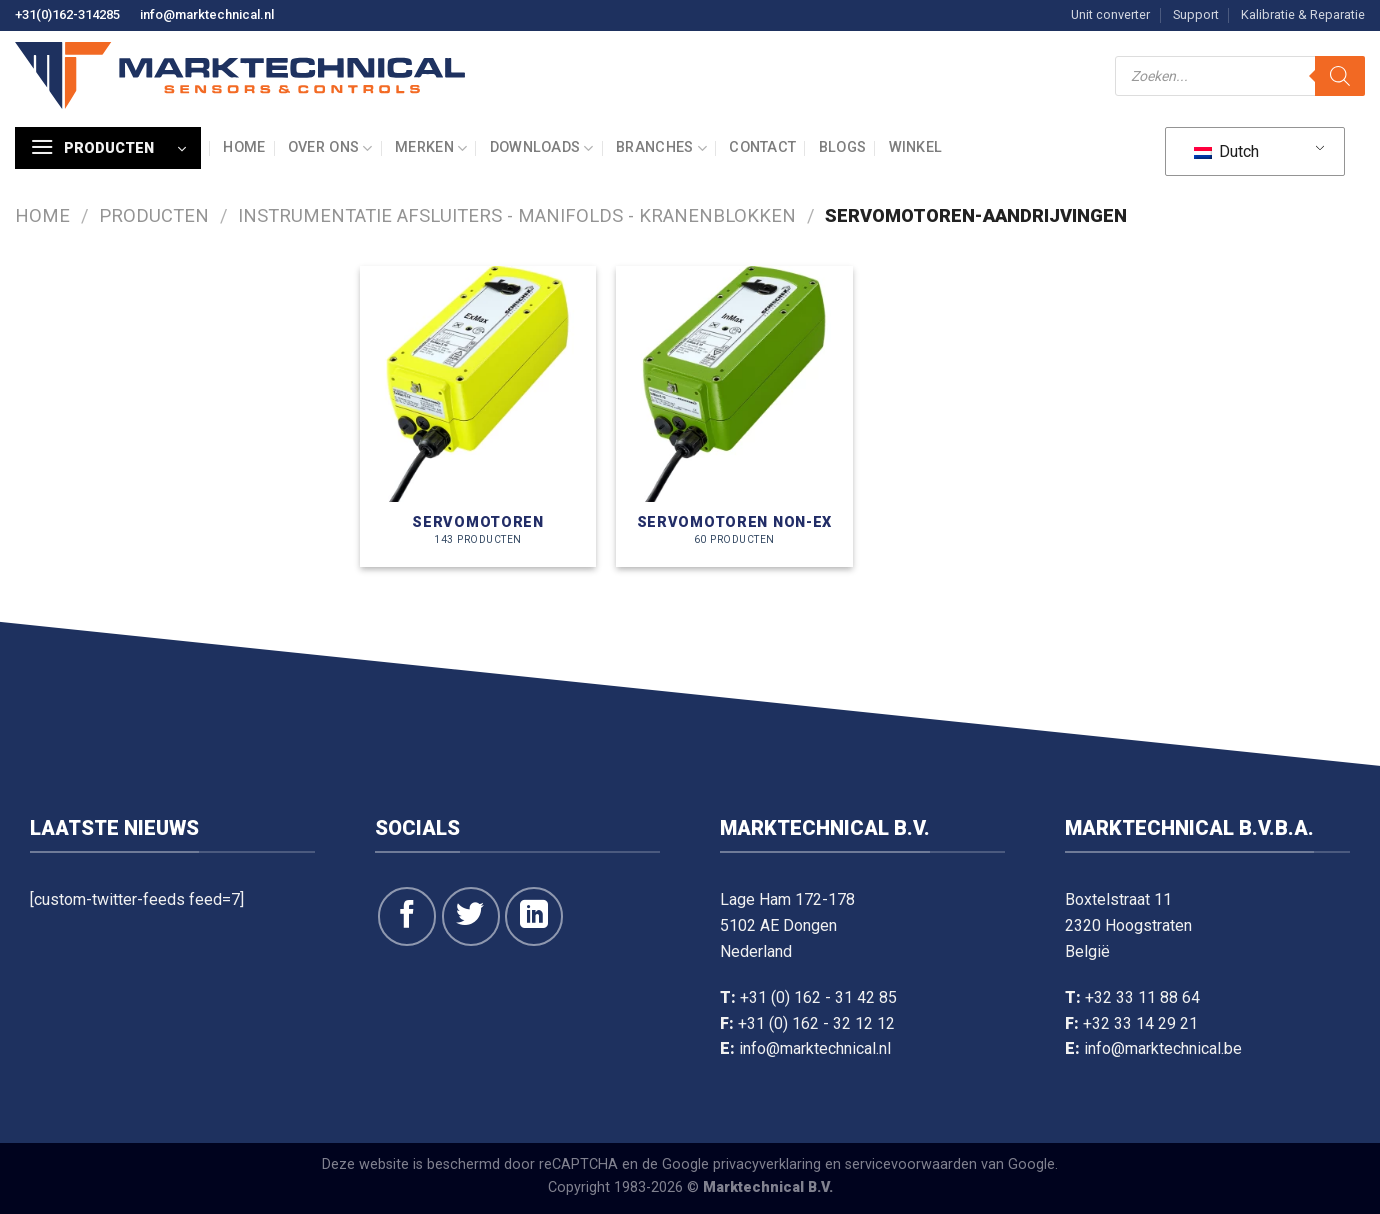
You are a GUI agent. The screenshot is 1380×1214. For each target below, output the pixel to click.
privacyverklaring (767, 1164)
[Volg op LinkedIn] (534, 916)
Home (244, 147)
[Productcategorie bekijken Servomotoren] (478, 417)
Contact (762, 147)
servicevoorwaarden (911, 1164)
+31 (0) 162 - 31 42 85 (818, 997)
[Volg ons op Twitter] (471, 916)
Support (1196, 14)
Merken (431, 148)
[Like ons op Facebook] (407, 916)
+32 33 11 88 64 (1142, 997)
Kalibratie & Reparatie (1303, 14)
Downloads (542, 148)
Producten (154, 215)
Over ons (330, 148)
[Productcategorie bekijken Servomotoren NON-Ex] (734, 417)
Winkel (916, 147)
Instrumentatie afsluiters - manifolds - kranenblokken (517, 215)
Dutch (1226, 151)
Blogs (842, 147)
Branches (661, 148)
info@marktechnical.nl (207, 14)
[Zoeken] (1340, 76)
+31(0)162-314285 (67, 14)
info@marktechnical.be (1163, 1048)
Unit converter (1110, 14)
